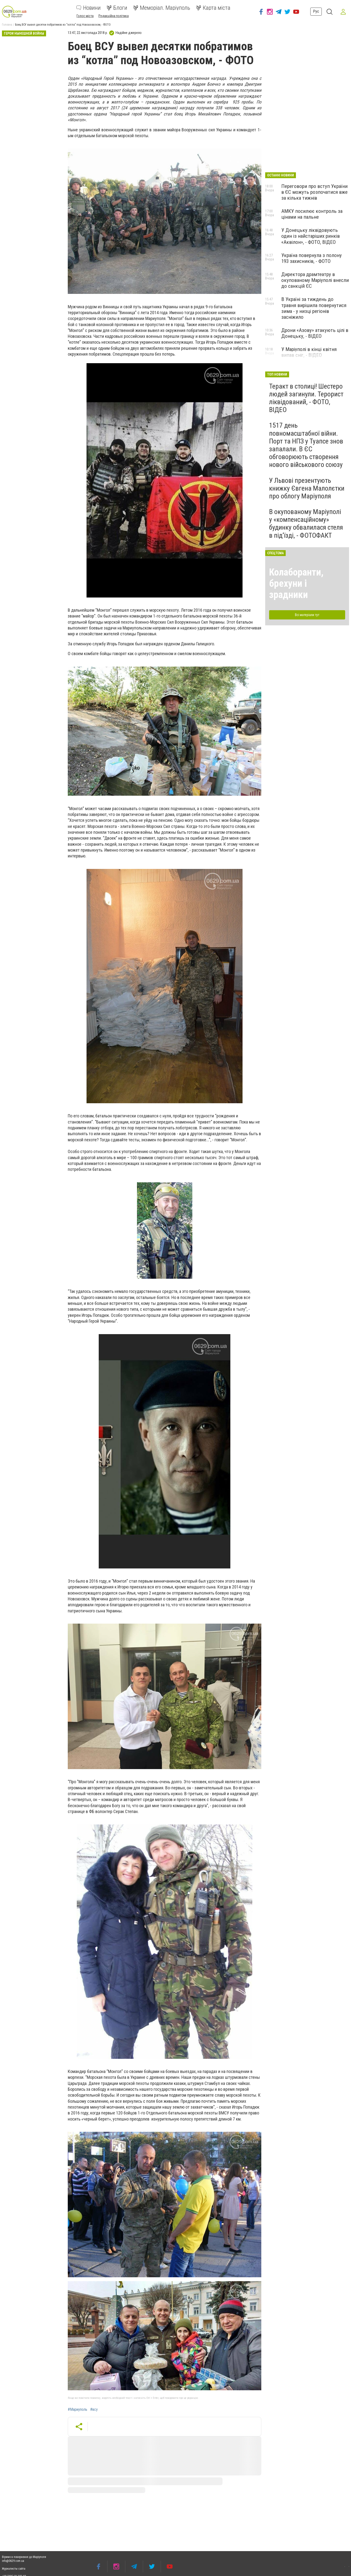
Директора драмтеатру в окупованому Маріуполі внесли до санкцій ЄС (315, 280)
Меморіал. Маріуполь (161, 7)
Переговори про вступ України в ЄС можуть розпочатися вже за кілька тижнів (314, 192)
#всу (94, 2409)
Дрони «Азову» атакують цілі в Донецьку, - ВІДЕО (314, 333)
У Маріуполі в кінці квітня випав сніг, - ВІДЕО (309, 352)
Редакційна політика (113, 16)
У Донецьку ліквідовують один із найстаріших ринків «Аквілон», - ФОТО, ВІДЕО (310, 236)
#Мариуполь (77, 2409)
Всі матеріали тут (307, 615)
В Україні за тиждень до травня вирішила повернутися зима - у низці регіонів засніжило (313, 308)
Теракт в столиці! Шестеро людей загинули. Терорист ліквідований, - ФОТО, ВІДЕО (306, 398)
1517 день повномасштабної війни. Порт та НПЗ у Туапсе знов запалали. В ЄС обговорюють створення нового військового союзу (306, 445)
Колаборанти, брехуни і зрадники (296, 583)
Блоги (117, 7)
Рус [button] (316, 11)
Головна (7, 24)
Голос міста (85, 16)
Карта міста (213, 7)
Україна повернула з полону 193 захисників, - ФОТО (311, 258)
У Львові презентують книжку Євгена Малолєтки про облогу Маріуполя (306, 488)
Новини (88, 7)
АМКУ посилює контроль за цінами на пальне (311, 214)
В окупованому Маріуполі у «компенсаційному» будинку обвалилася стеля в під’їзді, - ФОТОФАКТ (306, 523)
